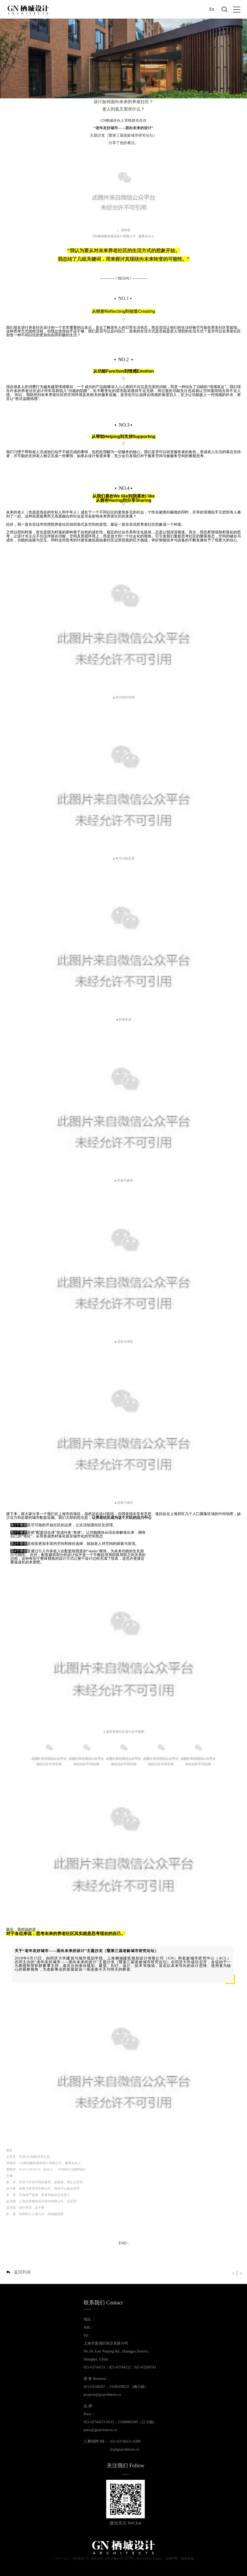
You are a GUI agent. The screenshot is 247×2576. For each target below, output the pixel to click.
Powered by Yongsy (149, 2558)
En (211, 9)
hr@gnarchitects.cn (124, 2449)
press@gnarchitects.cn (100, 2430)
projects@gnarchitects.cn (102, 2395)
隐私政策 (187, 2558)
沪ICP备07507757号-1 (120, 2558)
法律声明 (171, 2558)
